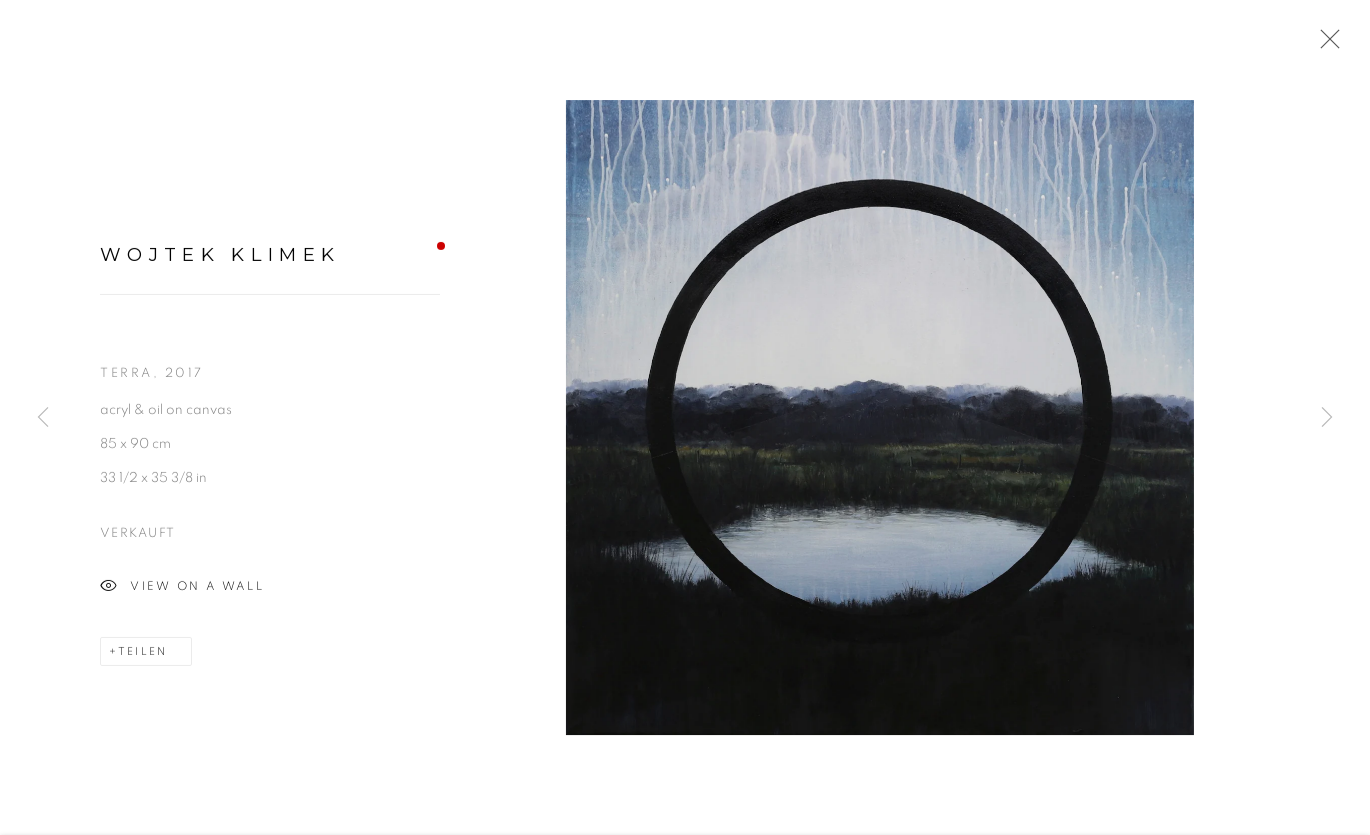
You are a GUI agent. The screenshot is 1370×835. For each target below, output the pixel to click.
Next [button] (1327, 417)
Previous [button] (43, 417)
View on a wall (182, 590)
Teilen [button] (142, 654)
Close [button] (1325, 45)
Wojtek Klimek (220, 257)
